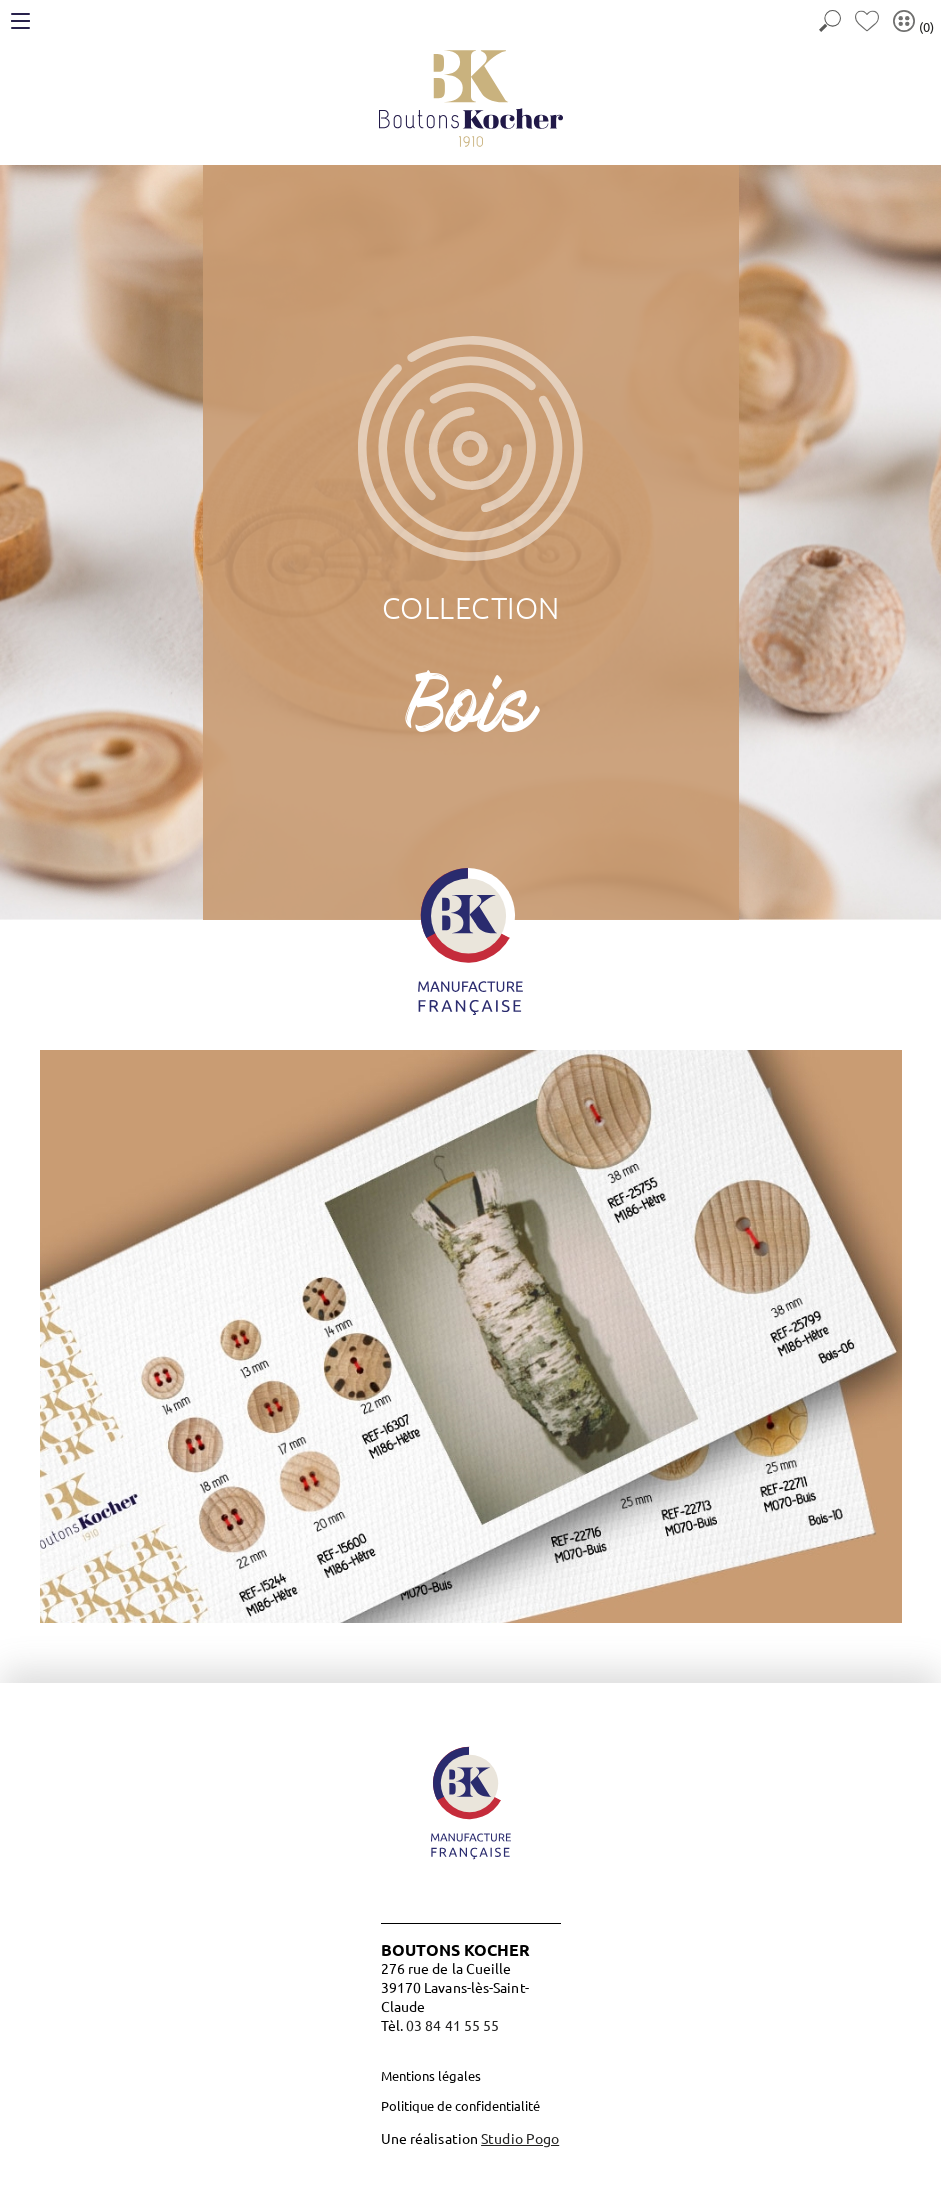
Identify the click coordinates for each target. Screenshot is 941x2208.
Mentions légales (431, 2075)
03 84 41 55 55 (452, 2025)
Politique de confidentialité (460, 2105)
